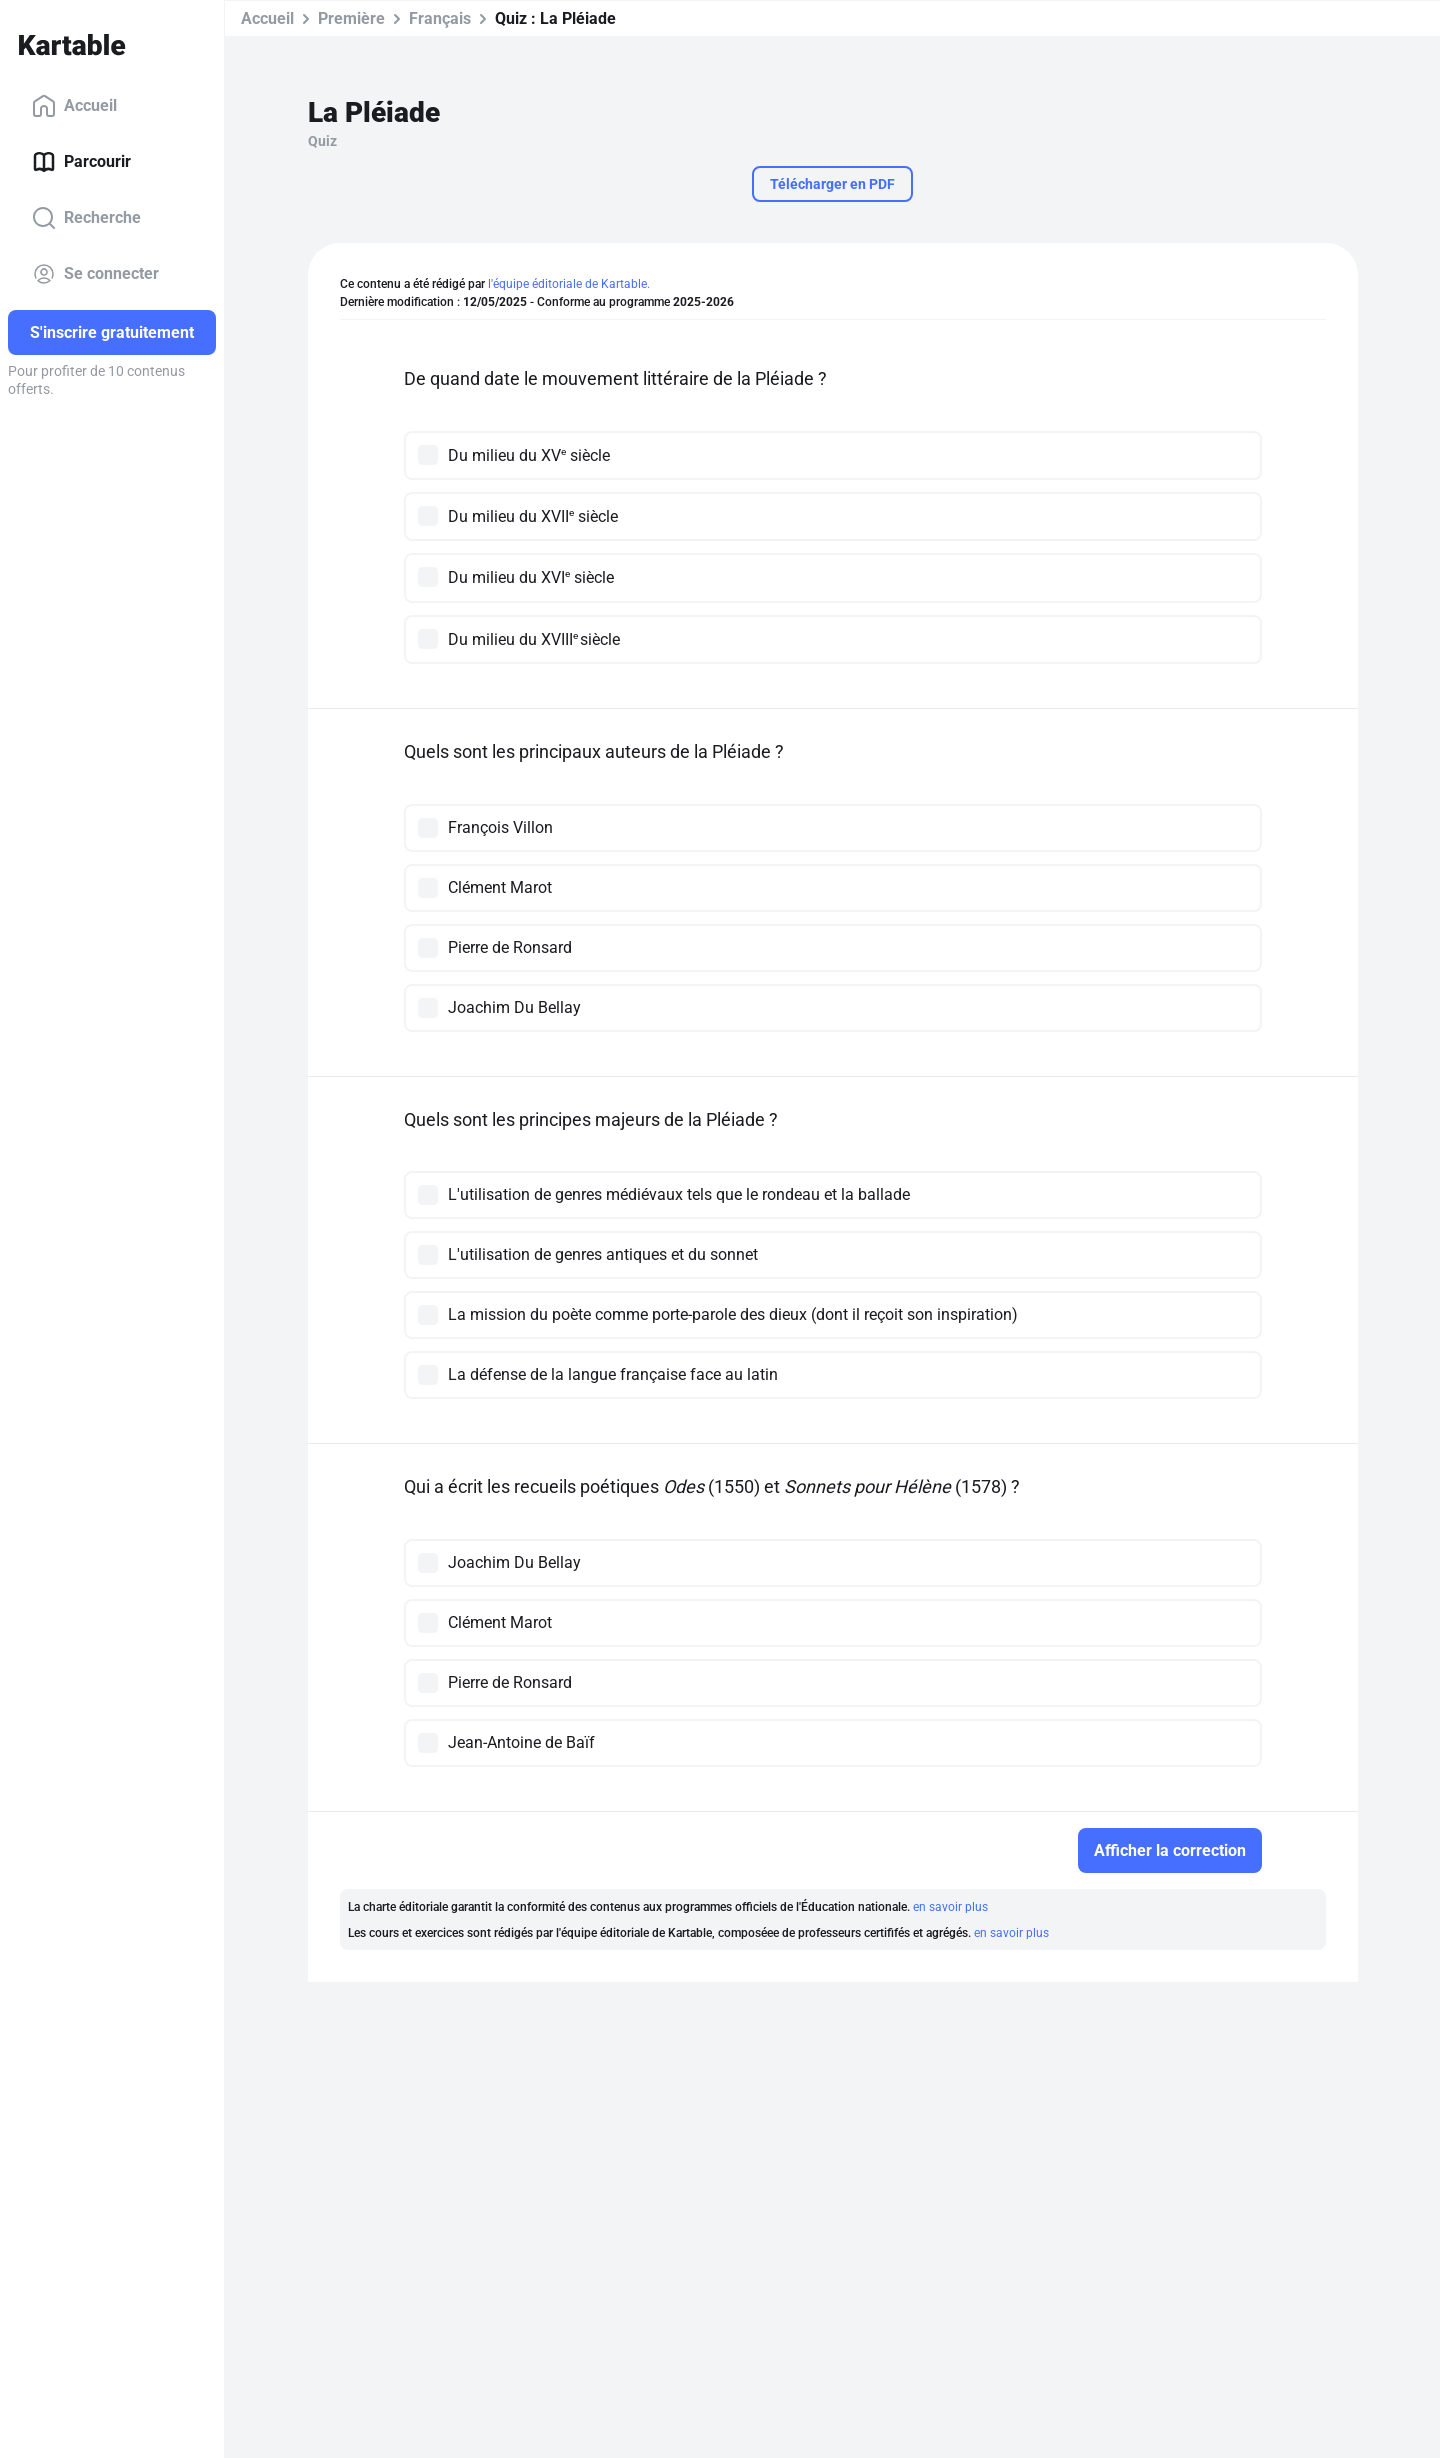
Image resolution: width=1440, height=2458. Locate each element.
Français (440, 18)
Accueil (74, 106)
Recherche (86, 218)
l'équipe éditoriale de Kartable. (569, 284)
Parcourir (81, 162)
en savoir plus (950, 1907)
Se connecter (95, 274)
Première (351, 18)
